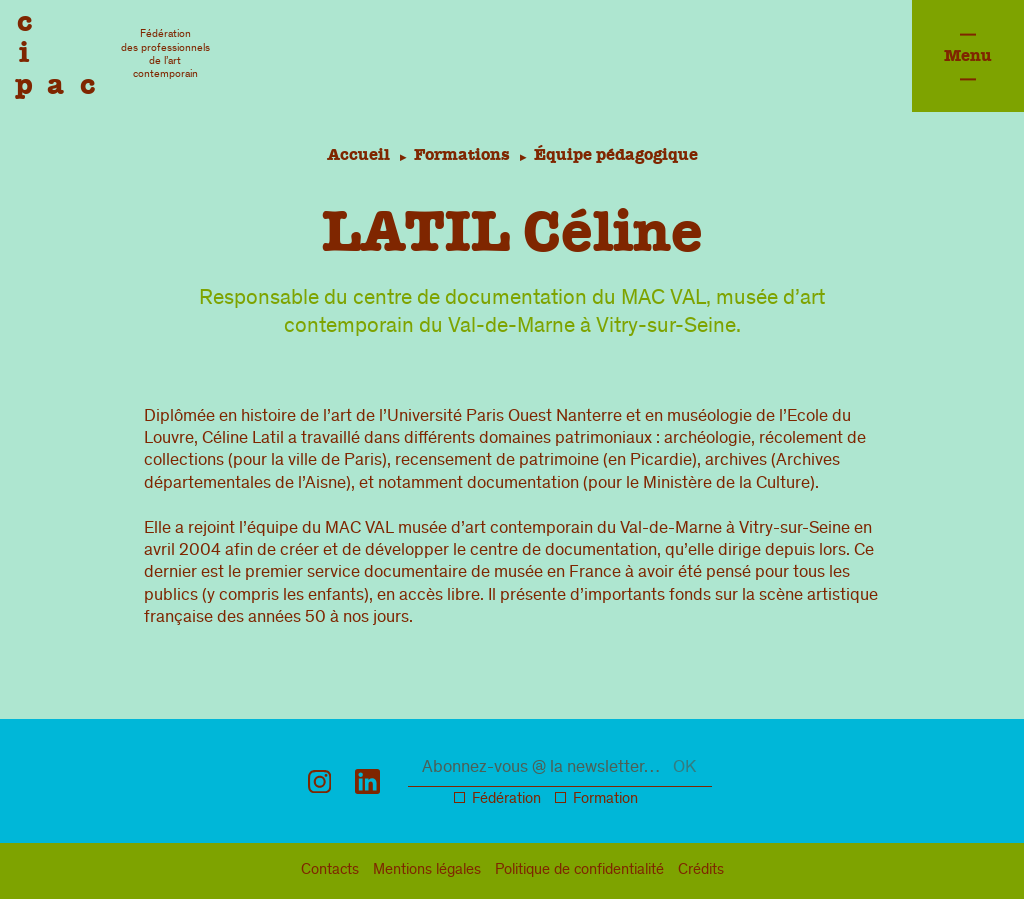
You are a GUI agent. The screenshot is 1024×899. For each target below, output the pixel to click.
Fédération (506, 800)
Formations (462, 154)
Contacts (330, 871)
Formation (605, 800)
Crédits (701, 871)
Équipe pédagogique (619, 154)
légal (427, 871)
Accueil (354, 154)
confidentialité (579, 871)
